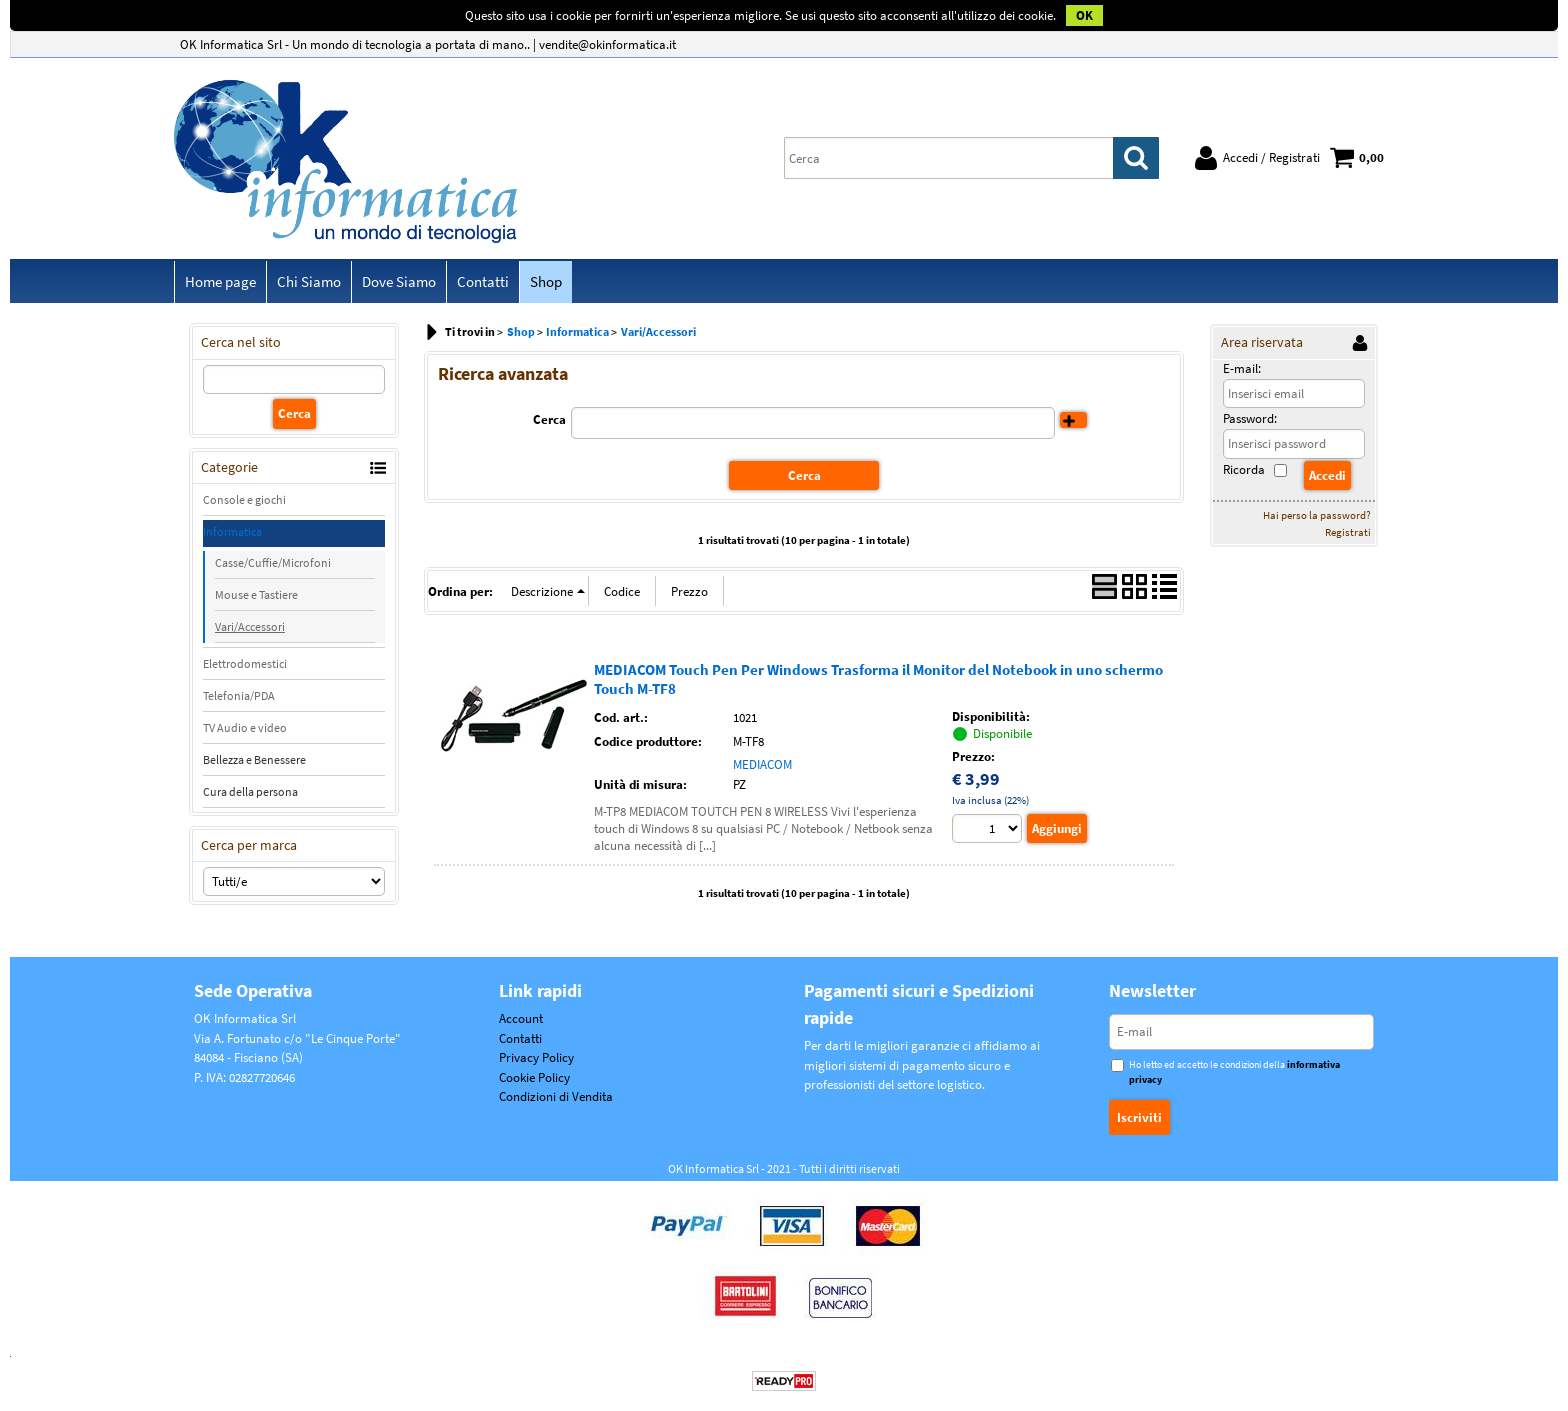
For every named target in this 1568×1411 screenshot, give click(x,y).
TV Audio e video (245, 727)
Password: (1250, 418)
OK (1084, 15)
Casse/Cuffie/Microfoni (273, 562)
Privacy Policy (536, 1057)
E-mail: (1242, 368)
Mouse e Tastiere (256, 594)
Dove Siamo (399, 281)
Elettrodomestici (245, 663)
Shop (546, 281)
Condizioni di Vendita (556, 1096)
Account (521, 1018)
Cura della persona (250, 791)
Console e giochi (244, 499)
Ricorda (1244, 469)
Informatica (232, 531)
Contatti (483, 281)
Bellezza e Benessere (254, 759)
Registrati (1348, 532)
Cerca (549, 419)
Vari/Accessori (250, 626)
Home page (220, 281)
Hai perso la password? (1317, 515)
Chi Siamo (309, 281)
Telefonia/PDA (239, 695)
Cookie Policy (534, 1077)
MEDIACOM (762, 764)
